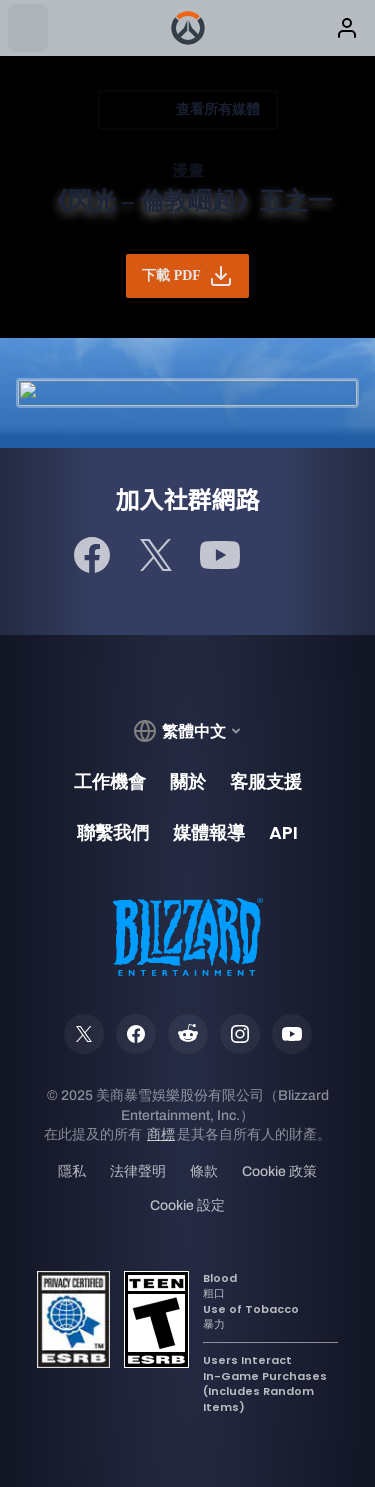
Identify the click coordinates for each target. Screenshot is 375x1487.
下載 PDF (187, 276)
